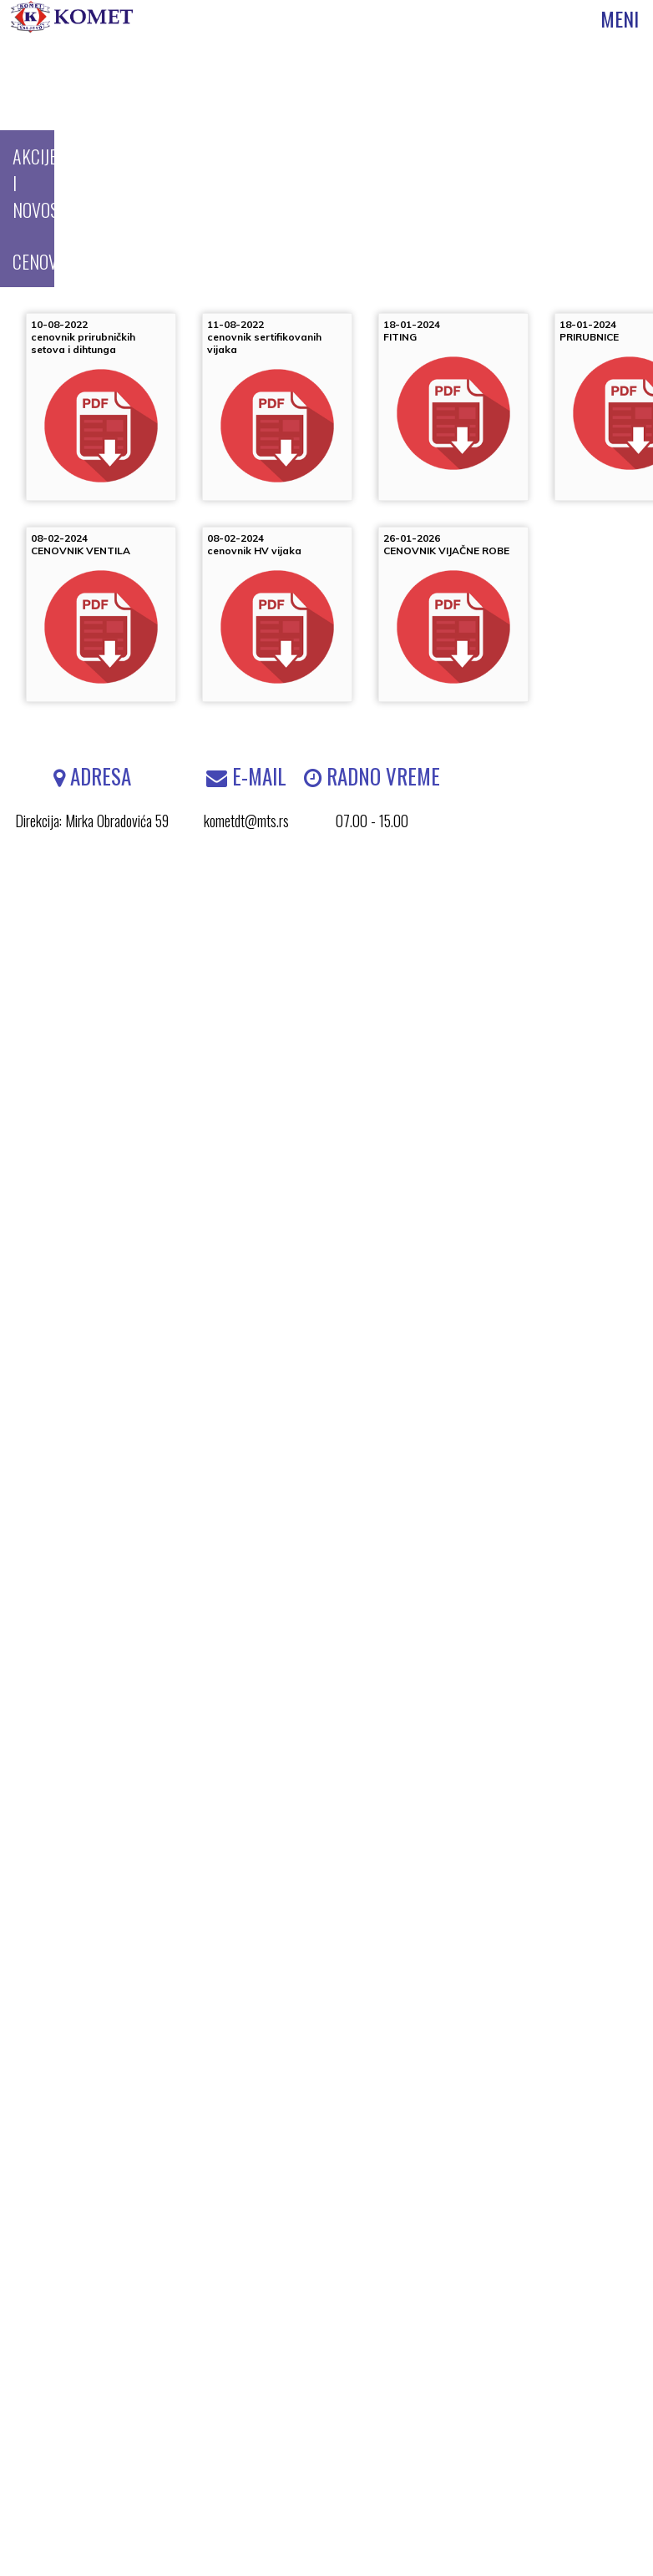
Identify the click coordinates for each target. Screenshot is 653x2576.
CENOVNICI (49, 261)
